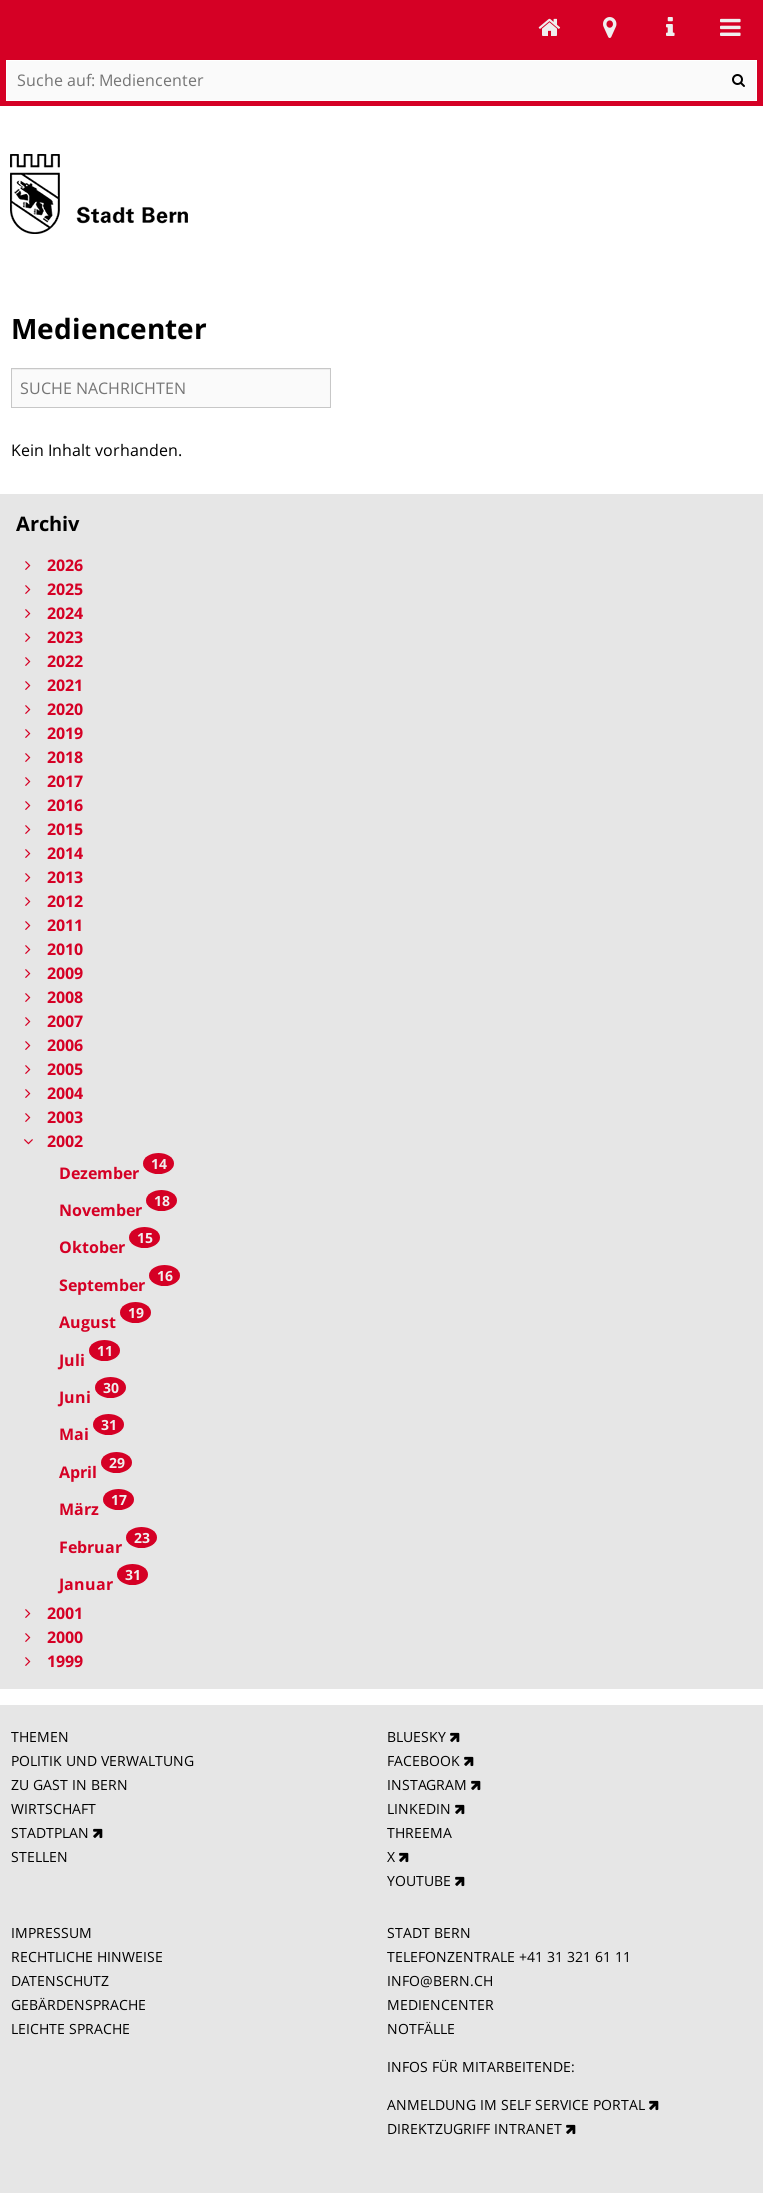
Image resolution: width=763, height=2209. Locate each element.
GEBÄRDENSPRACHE (78, 2004)
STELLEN (39, 1856)
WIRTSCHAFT (53, 1808)
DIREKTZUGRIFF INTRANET (474, 2128)
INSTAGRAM (427, 1784)
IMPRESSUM (51, 1932)
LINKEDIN (419, 1808)
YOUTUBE (419, 1880)
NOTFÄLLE (421, 2028)
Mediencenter (550, 27)
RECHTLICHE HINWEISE (87, 1956)
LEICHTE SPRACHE (70, 2028)
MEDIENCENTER (440, 2004)
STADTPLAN (50, 1832)
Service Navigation (670, 27)
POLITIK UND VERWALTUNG (102, 1760)
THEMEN (40, 1736)
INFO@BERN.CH (440, 1980)
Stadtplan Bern (610, 27)
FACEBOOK (423, 1760)
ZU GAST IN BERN (69, 1784)
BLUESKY (416, 1736)
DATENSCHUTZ (60, 1980)
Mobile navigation (730, 27)
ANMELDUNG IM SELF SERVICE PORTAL (516, 2104)
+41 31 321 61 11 (575, 1956)
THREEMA (419, 1832)
